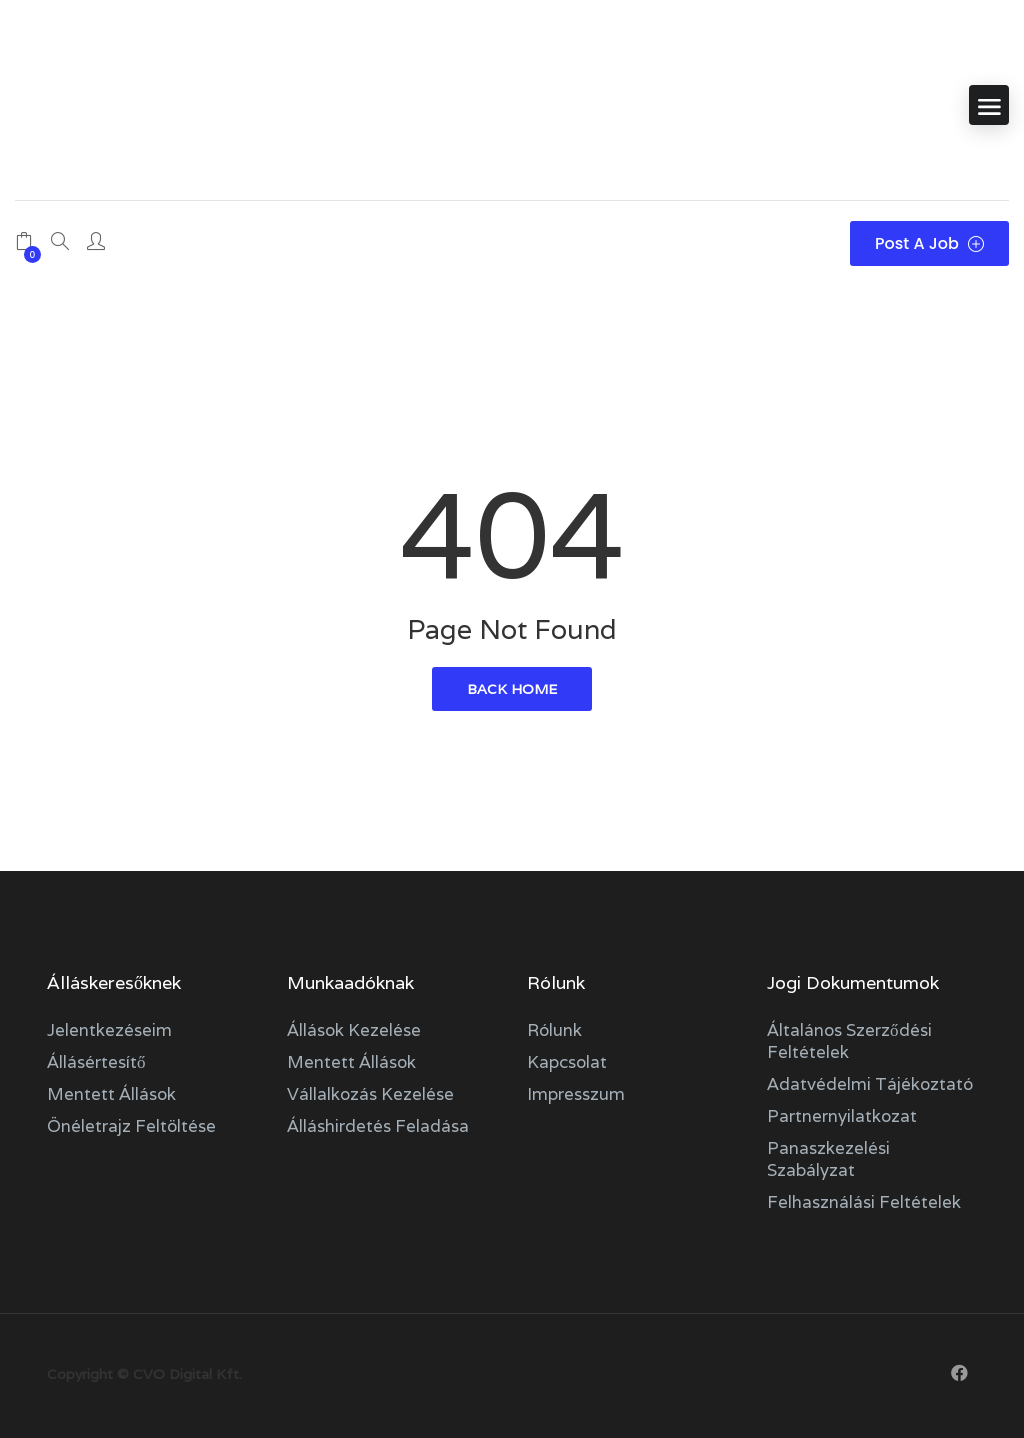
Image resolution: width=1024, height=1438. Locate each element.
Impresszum (576, 1094)
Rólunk (554, 1030)
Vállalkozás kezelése (370, 1094)
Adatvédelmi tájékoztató (870, 1084)
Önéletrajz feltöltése (131, 1126)
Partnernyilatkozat (842, 1116)
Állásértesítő (96, 1062)
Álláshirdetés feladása (378, 1126)
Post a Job (929, 243)
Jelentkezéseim (109, 1030)
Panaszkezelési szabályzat (828, 1159)
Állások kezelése (354, 1030)
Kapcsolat (567, 1062)
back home (512, 689)
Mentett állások (111, 1094)
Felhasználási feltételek (864, 1202)
